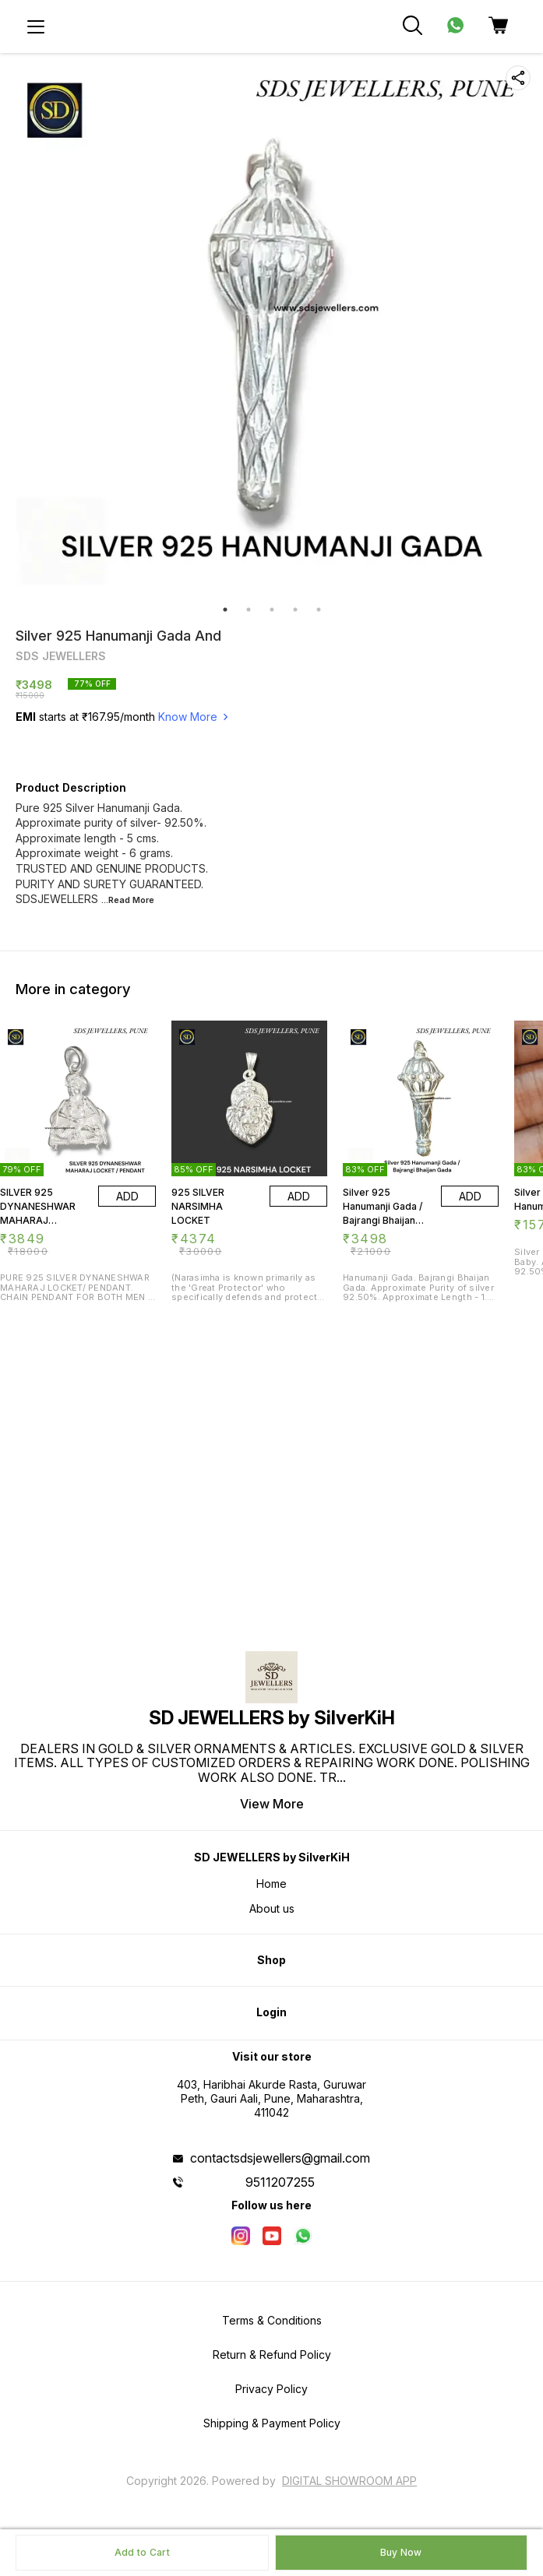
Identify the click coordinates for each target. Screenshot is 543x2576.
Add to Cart (142, 2552)
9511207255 (280, 2182)
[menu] (35, 26)
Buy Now (401, 2552)
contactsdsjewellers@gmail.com (280, 2158)
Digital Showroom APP (349, 2480)
